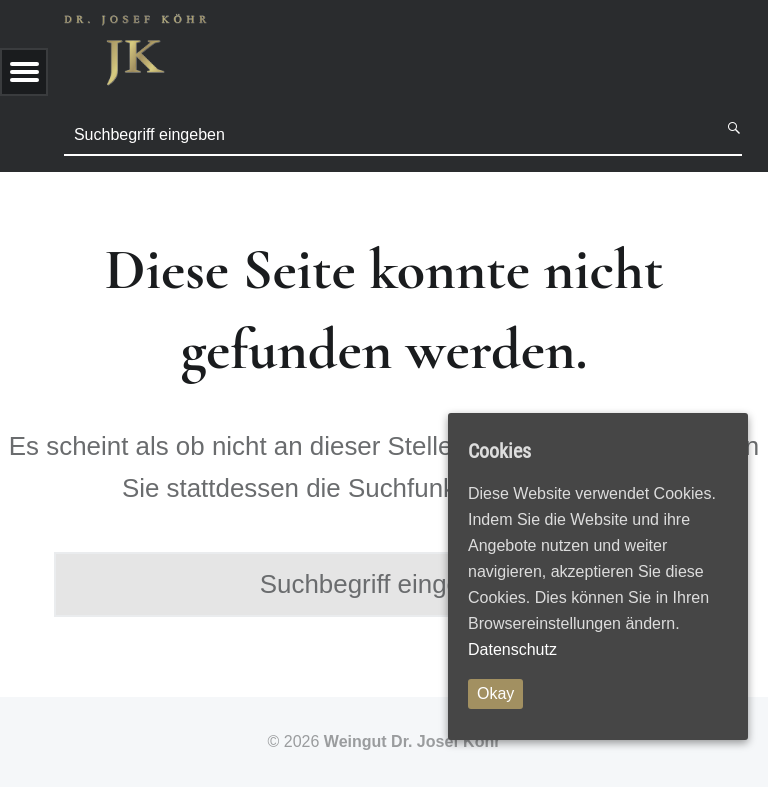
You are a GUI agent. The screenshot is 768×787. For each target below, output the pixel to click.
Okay (495, 693)
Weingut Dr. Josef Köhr (412, 741)
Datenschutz (512, 649)
